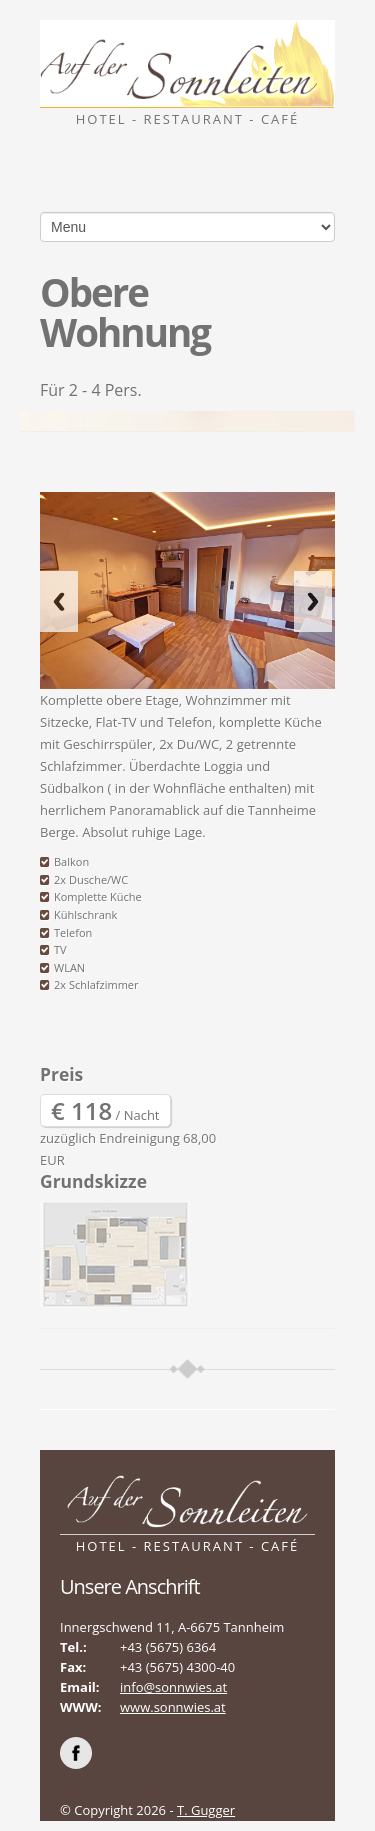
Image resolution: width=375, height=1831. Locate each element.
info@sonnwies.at (173, 1687)
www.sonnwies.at (173, 1707)
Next (313, 601)
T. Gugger (206, 1810)
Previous (59, 601)
